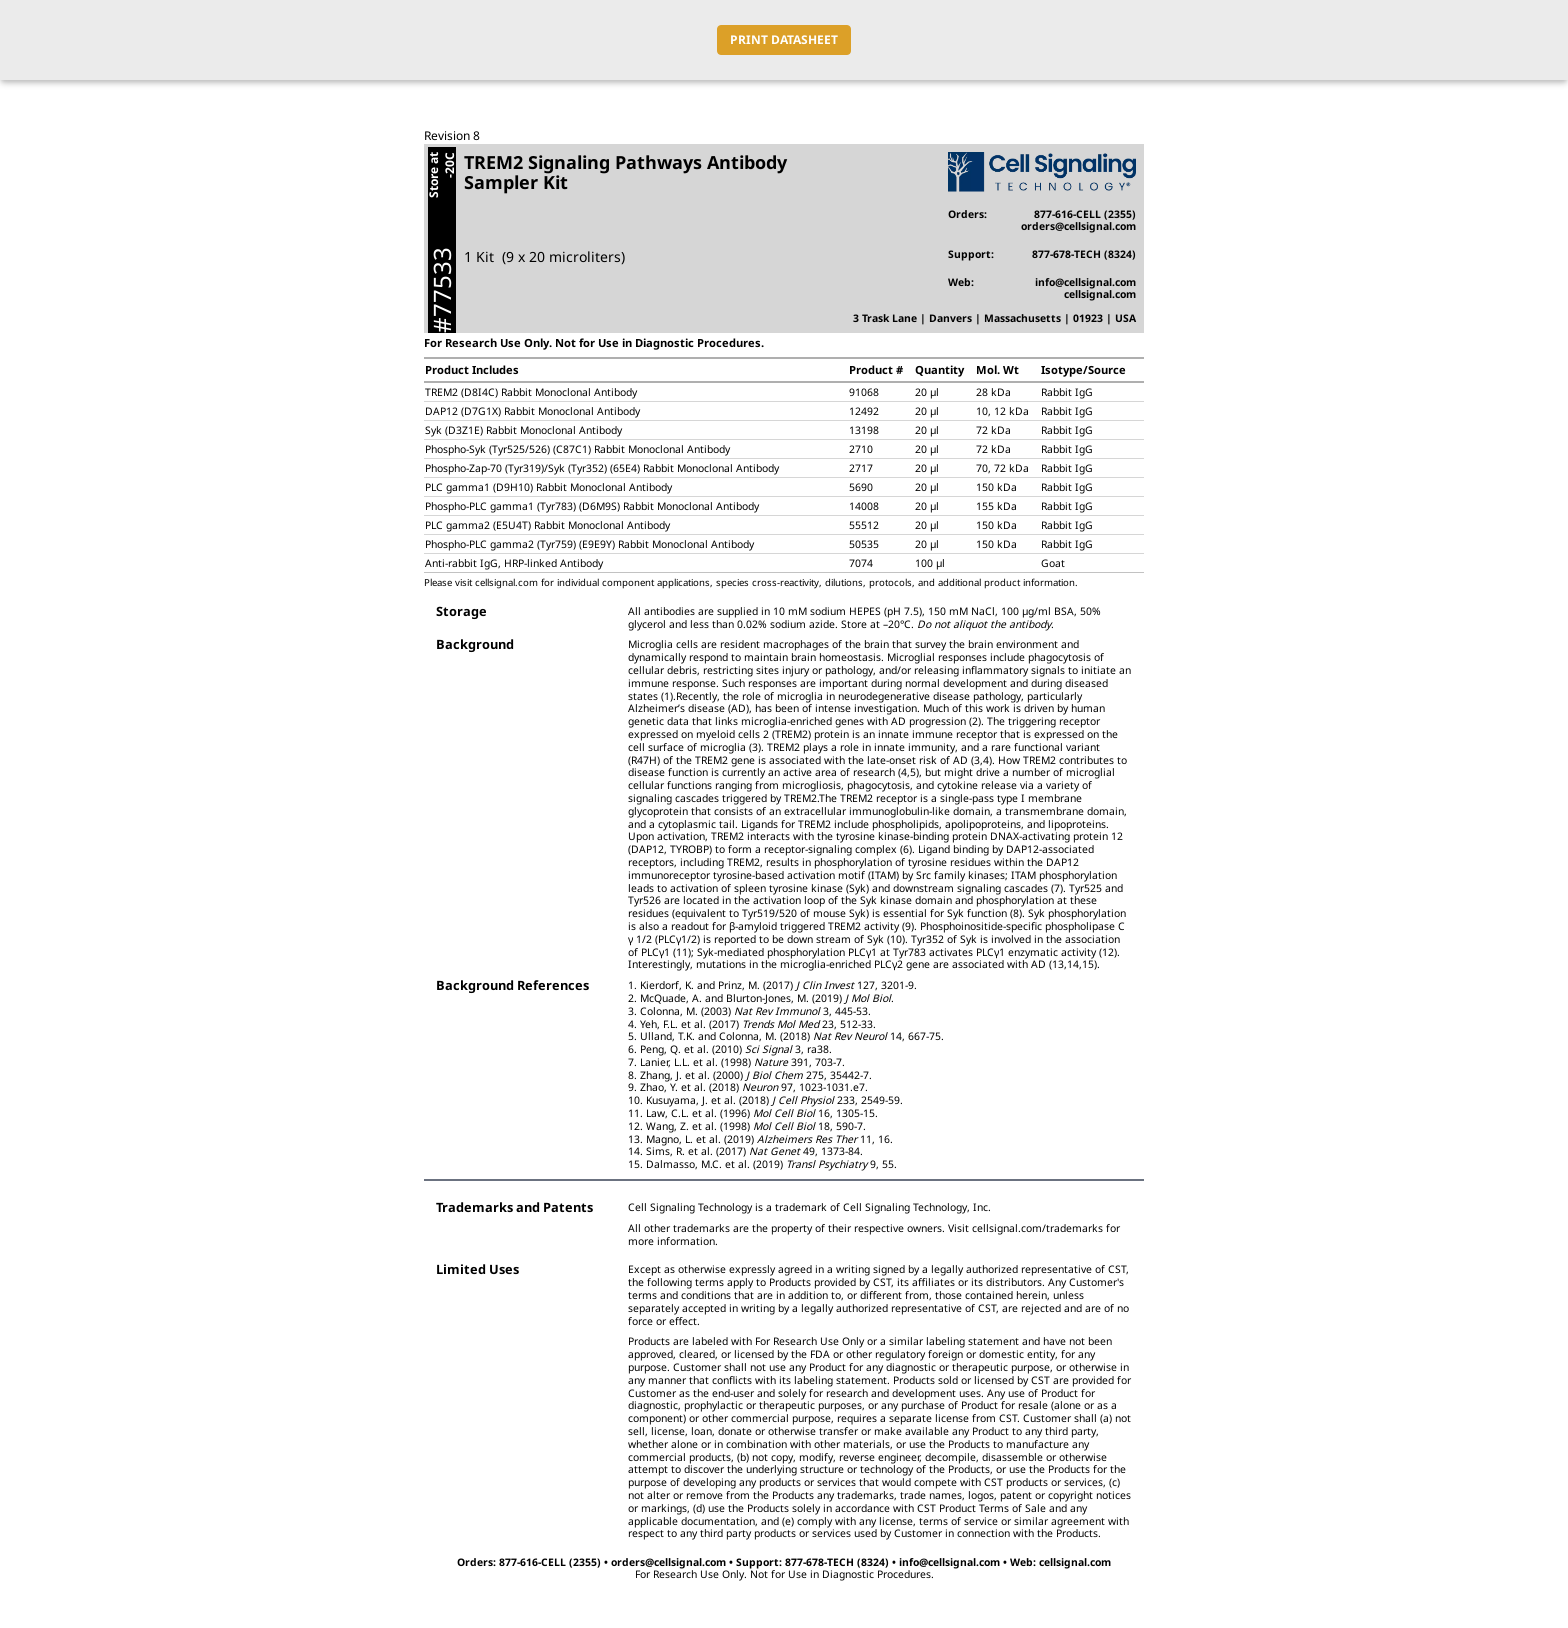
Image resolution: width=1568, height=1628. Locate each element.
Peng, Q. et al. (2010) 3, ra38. (736, 1049)
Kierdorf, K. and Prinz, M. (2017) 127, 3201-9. (778, 985)
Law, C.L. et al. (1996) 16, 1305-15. (762, 1113)
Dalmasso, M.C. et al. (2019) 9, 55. (771, 1164)
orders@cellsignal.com (1078, 226)
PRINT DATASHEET (784, 39)
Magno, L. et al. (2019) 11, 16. (769, 1139)
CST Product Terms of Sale (983, 1508)
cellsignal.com (1100, 294)
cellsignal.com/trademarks (1037, 1228)
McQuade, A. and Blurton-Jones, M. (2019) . (767, 998)
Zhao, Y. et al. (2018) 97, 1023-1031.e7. (754, 1087)
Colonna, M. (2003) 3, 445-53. (755, 1011)
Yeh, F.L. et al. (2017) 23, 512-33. (758, 1024)
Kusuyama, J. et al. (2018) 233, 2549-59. (774, 1100)
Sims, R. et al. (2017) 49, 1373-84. (754, 1151)
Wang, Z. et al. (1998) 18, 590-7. (756, 1126)
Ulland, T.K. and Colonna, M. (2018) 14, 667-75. (792, 1036)
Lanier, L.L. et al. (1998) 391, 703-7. (742, 1062)
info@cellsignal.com (1085, 282)
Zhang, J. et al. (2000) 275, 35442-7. (756, 1075)
